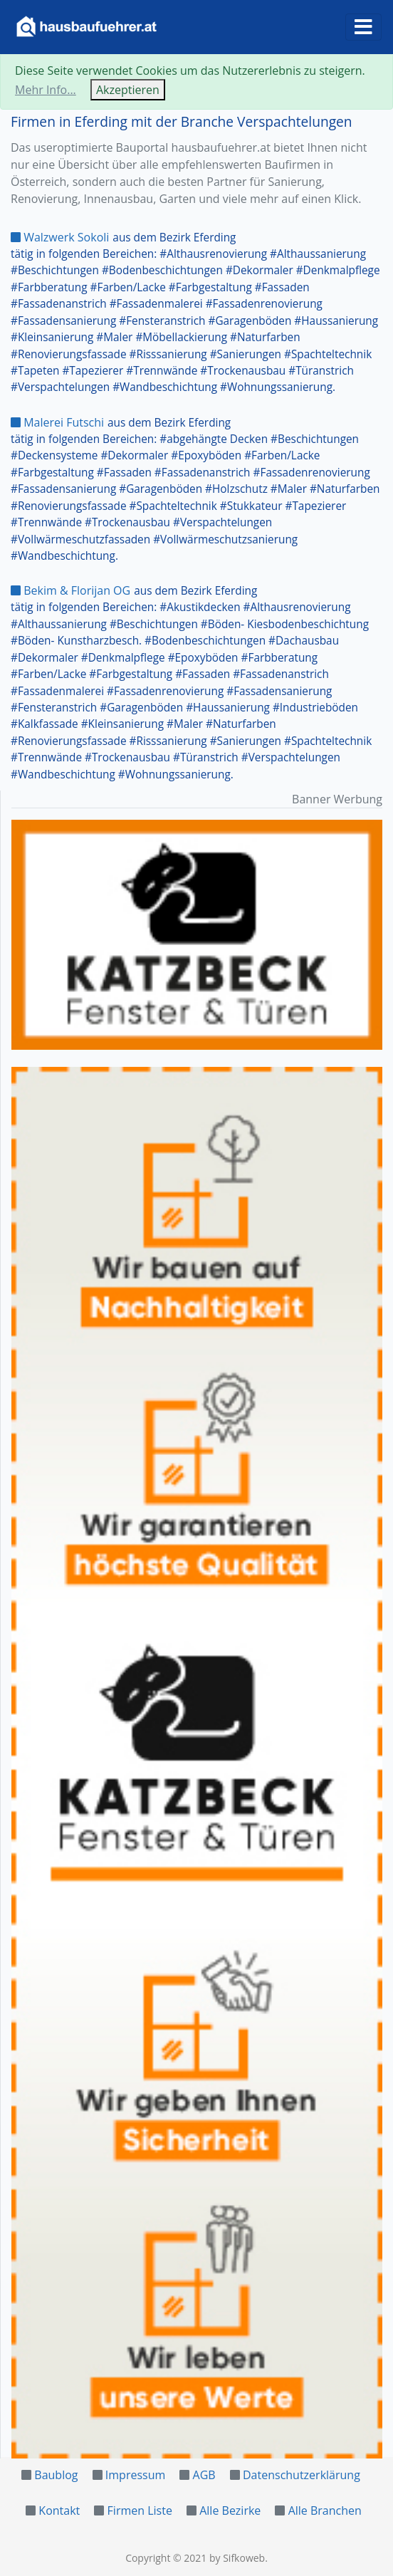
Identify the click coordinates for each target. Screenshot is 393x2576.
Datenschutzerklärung (301, 2475)
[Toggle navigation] (363, 27)
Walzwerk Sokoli (60, 237)
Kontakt (59, 2510)
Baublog (56, 2475)
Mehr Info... (45, 90)
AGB (204, 2475)
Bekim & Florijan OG (70, 590)
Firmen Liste (140, 2510)
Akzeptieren (127, 90)
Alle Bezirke (230, 2510)
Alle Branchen (325, 2510)
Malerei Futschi (57, 422)
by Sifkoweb (237, 2558)
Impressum (135, 2475)
